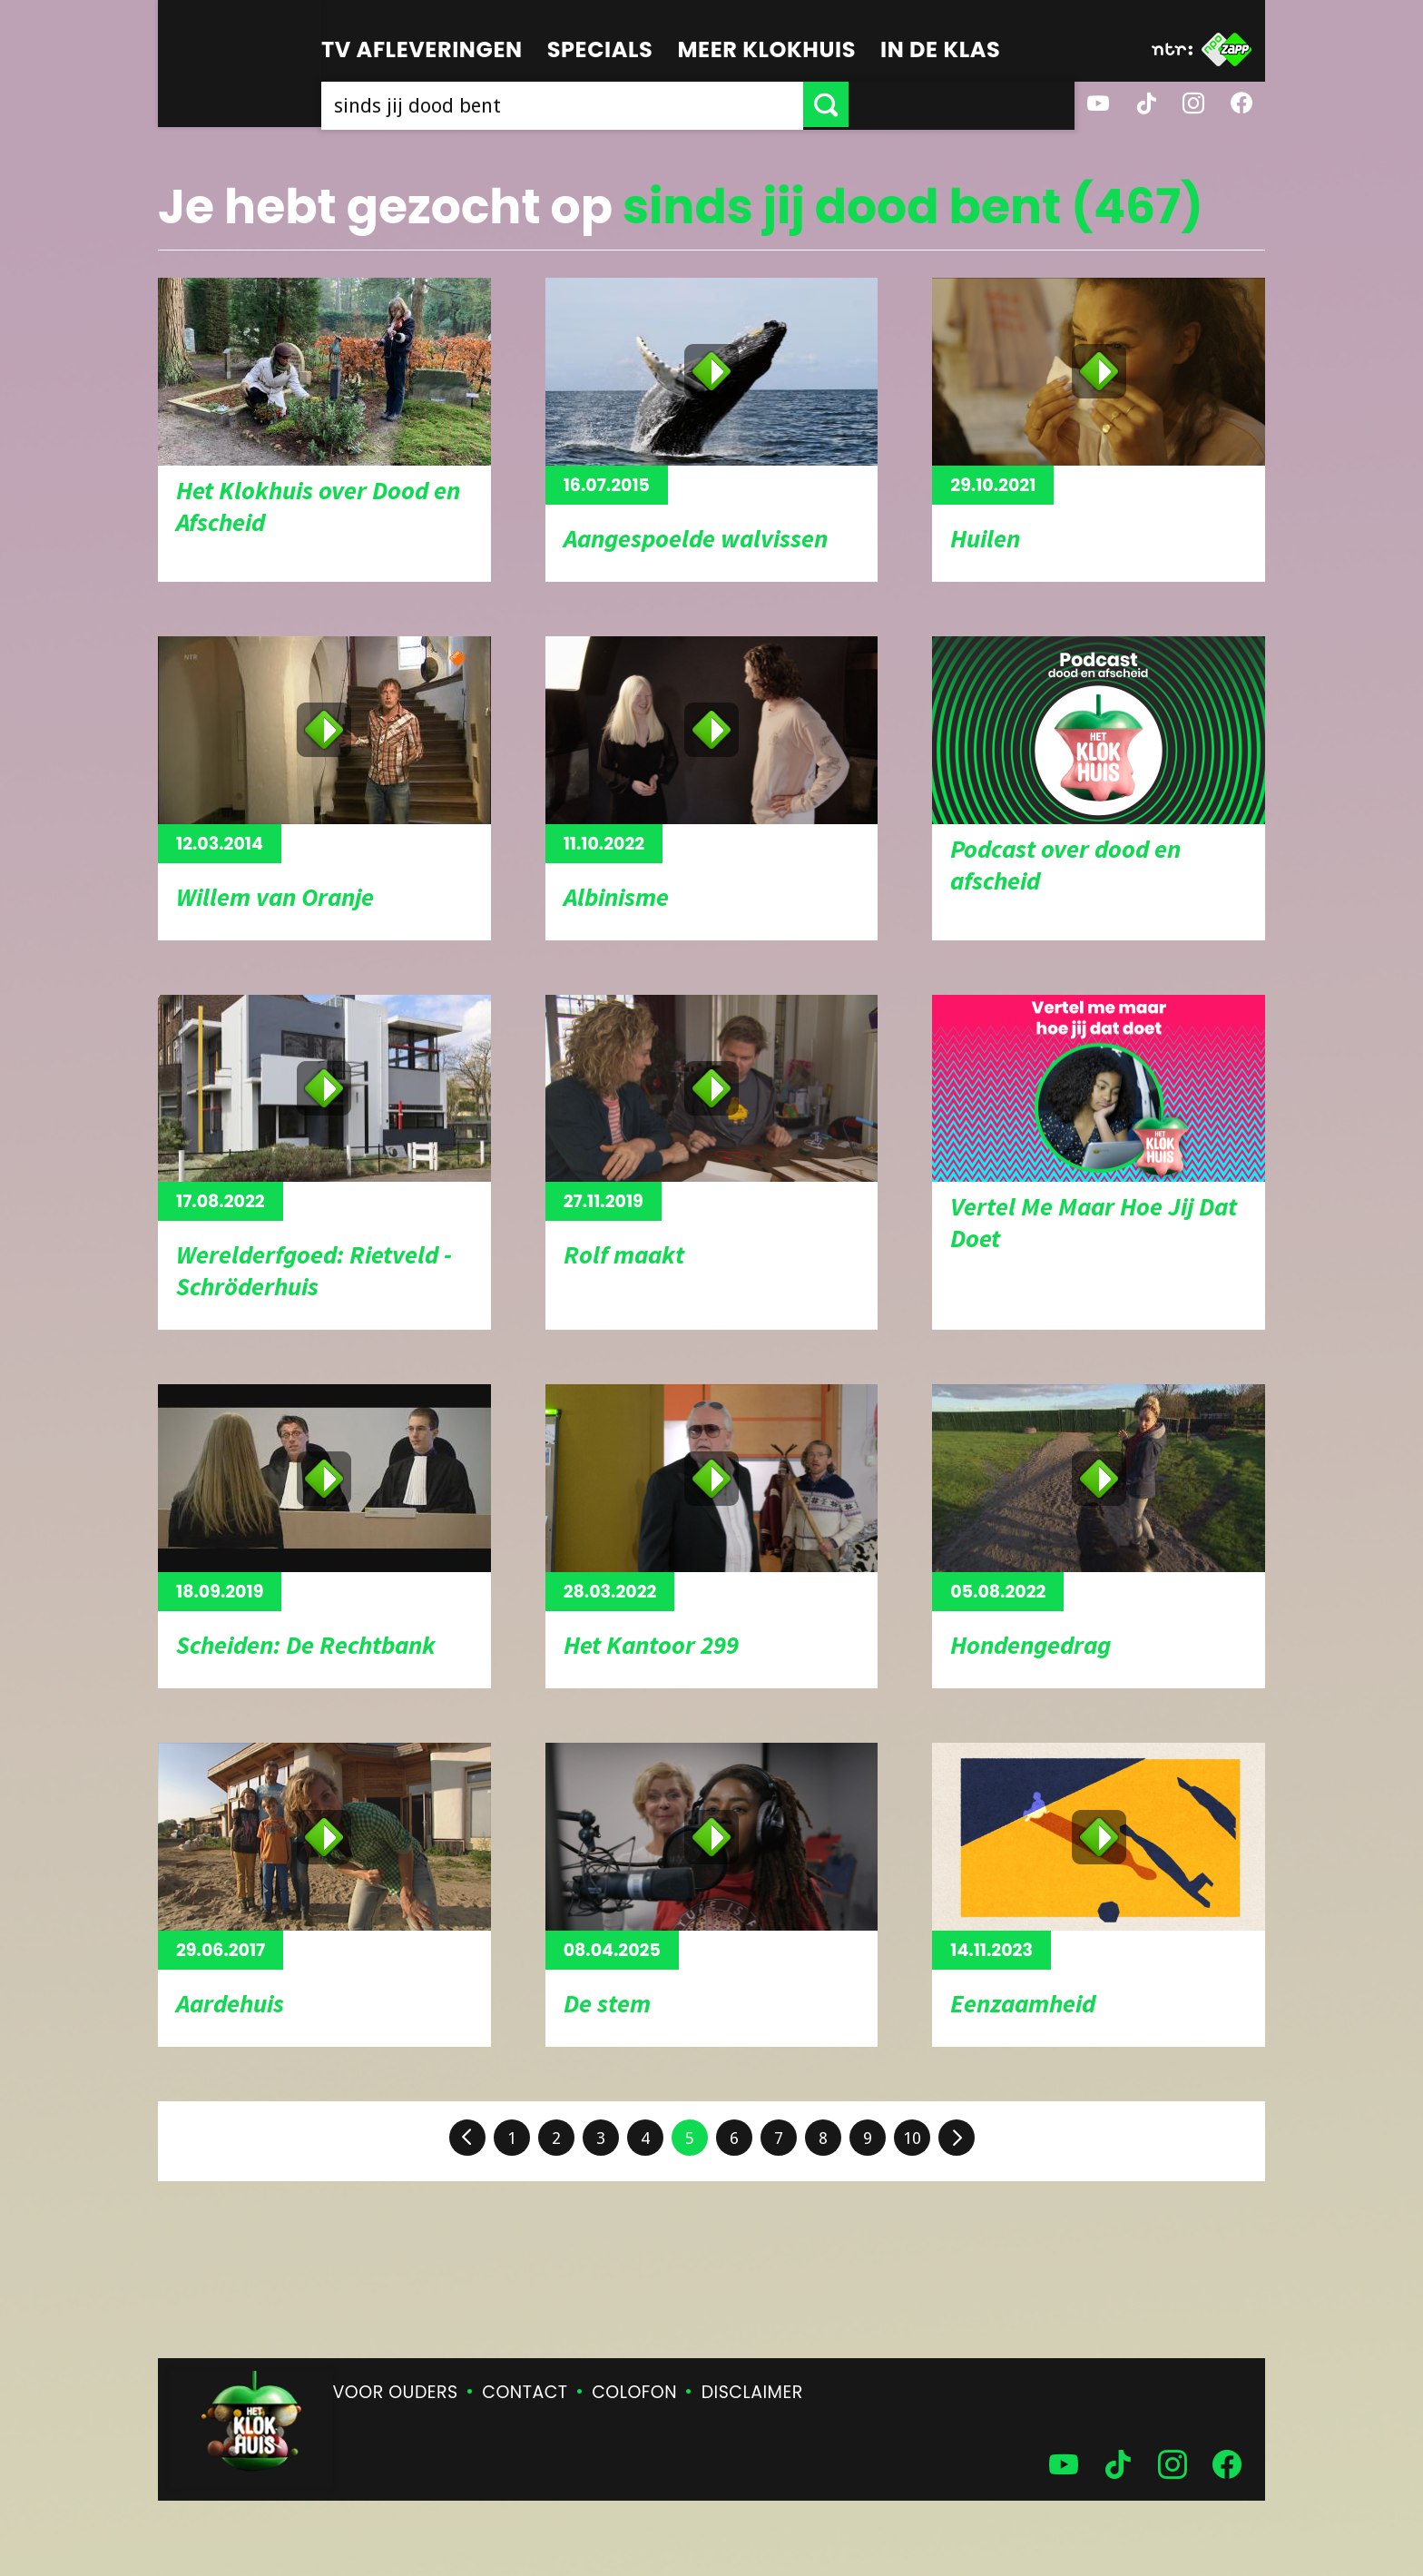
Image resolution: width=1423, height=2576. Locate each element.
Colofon (634, 2392)
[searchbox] (675, 104)
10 (912, 2138)
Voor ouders (395, 2392)
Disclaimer (752, 2392)
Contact (524, 2392)
